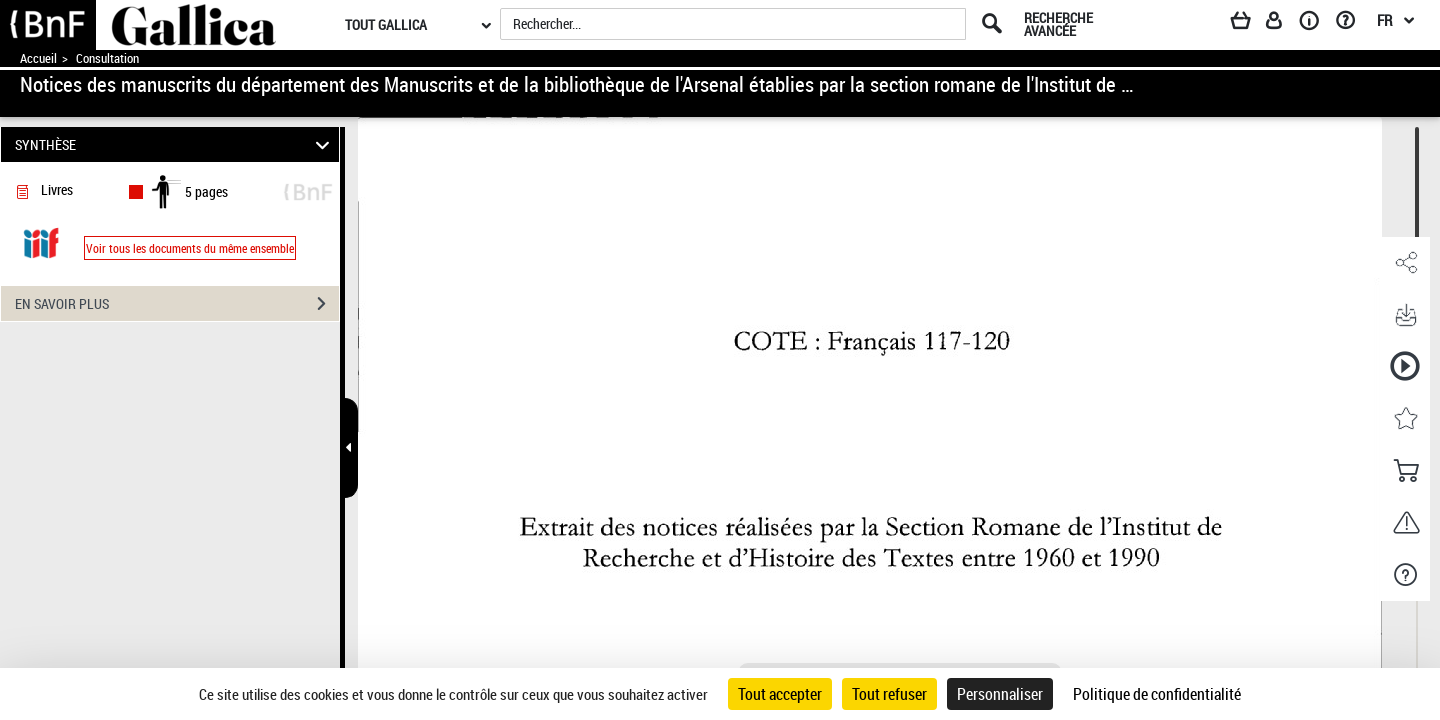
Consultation (107, 58)
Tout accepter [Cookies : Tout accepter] (780, 694)
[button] (1405, 263)
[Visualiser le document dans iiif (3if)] (41, 241)
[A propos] (1316, 24)
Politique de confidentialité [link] (1157, 694)
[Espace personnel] (1283, 24)
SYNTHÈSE (175, 144)
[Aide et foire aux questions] (1352, 24)
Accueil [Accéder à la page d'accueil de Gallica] (38, 58)
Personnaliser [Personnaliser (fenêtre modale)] (1000, 694)
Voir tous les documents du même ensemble (190, 248)
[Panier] (1250, 24)
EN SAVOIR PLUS (177, 304)
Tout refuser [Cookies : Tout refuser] (889, 694)
